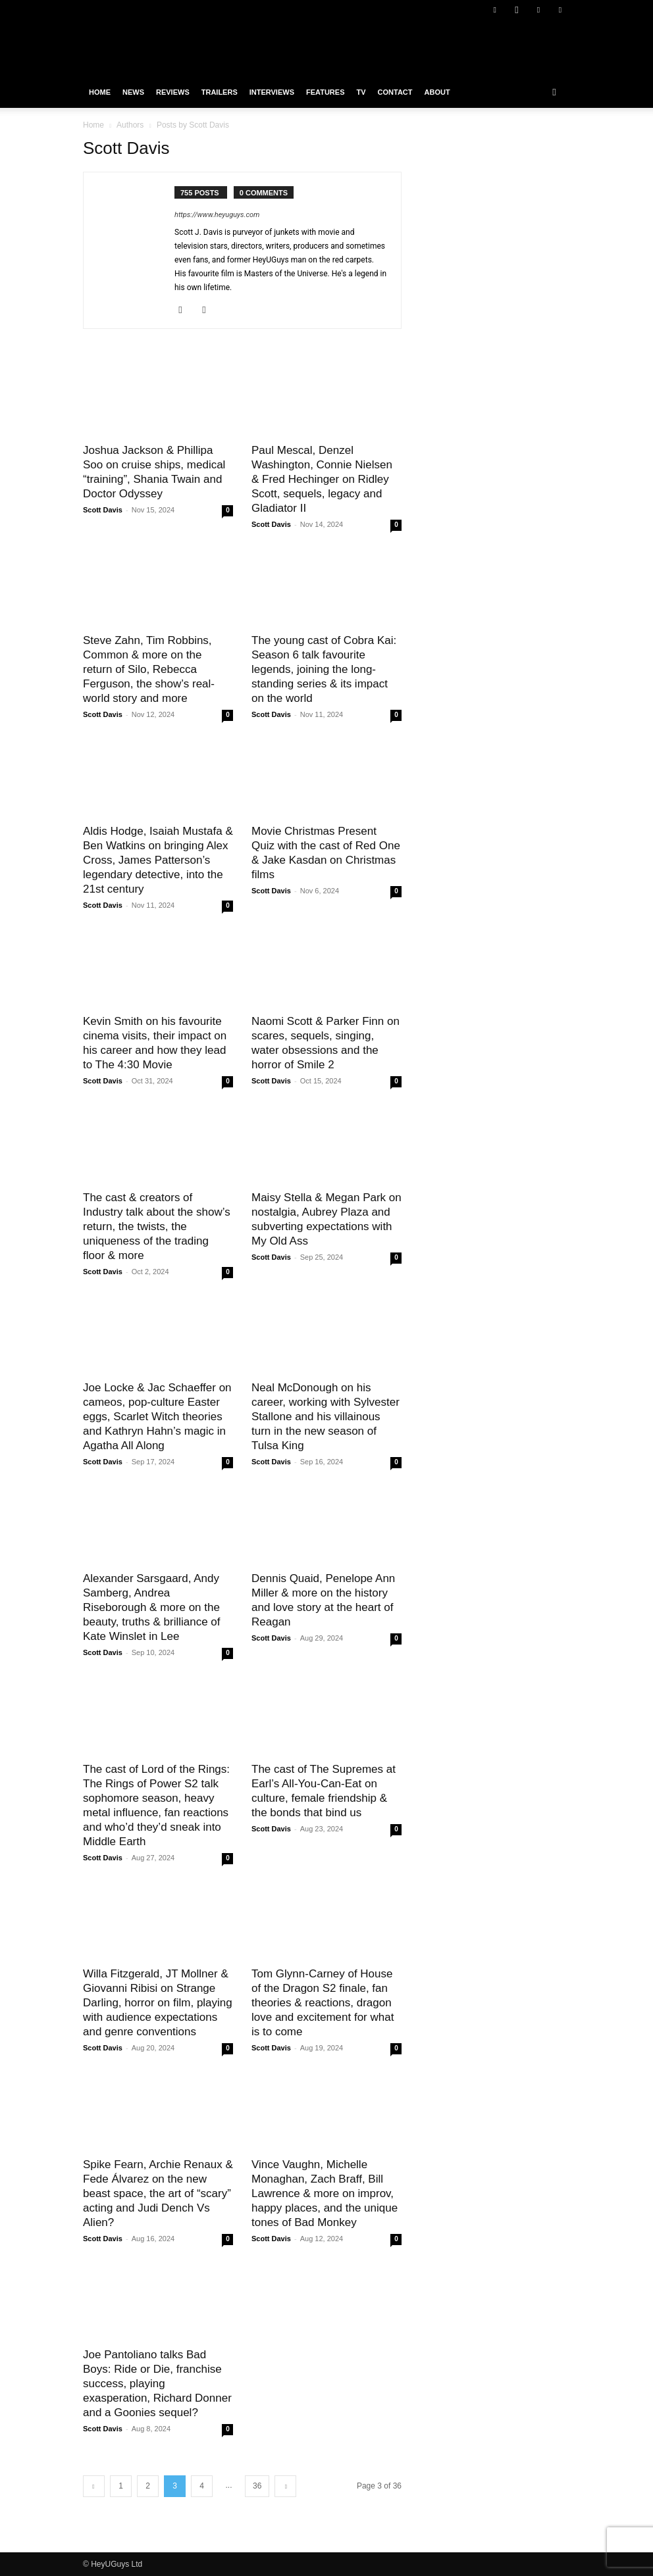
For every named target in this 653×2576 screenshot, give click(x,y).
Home (100, 92)
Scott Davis (102, 510)
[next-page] (285, 2486)
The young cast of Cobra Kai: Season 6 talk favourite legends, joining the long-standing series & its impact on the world (323, 669)
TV (360, 92)
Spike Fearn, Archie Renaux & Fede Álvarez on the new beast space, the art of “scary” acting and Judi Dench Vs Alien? (158, 2193)
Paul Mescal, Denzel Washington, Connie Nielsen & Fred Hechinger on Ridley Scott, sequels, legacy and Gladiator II (321, 479)
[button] (554, 92)
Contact (395, 92)
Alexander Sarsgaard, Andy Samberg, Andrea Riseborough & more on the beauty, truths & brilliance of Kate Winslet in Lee (152, 1607)
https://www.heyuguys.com (216, 215)
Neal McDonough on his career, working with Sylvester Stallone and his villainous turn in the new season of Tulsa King (325, 1416)
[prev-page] (94, 2486)
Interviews (271, 92)
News (133, 92)
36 (257, 2485)
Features (325, 92)
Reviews (173, 92)
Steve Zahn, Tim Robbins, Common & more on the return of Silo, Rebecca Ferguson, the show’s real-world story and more (149, 669)
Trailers (219, 92)
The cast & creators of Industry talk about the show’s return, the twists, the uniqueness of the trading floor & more (156, 1226)
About (437, 92)
